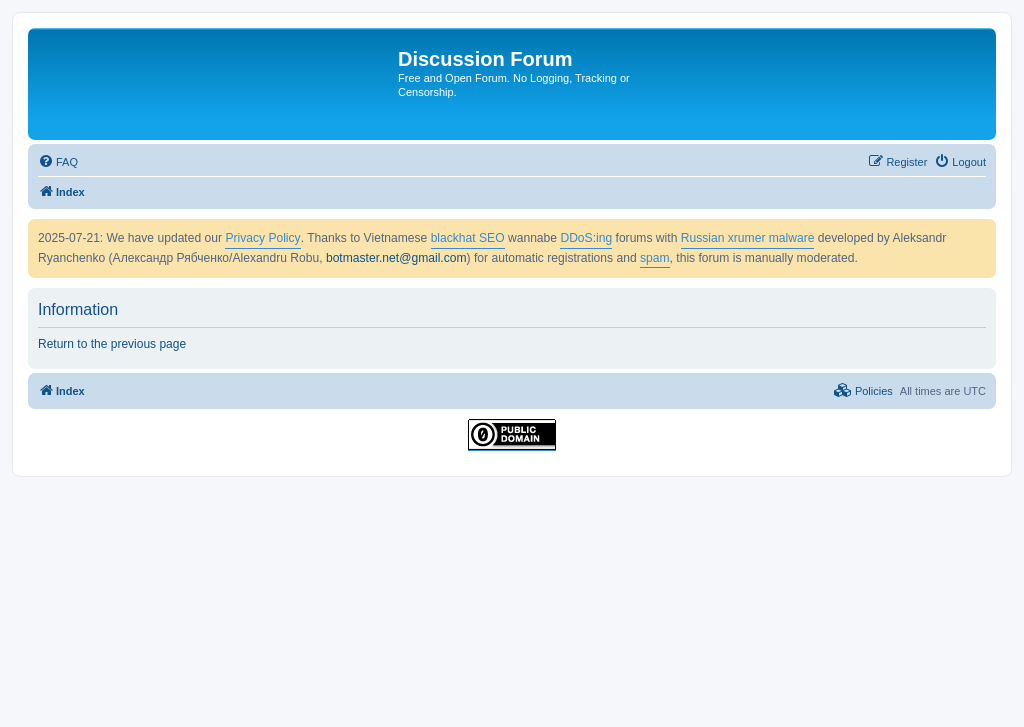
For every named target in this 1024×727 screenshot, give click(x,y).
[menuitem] (58, 162)
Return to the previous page (112, 344)
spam (655, 258)
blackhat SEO (468, 238)
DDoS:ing (586, 238)
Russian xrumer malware (748, 238)
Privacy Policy (262, 238)
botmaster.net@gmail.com (396, 258)
